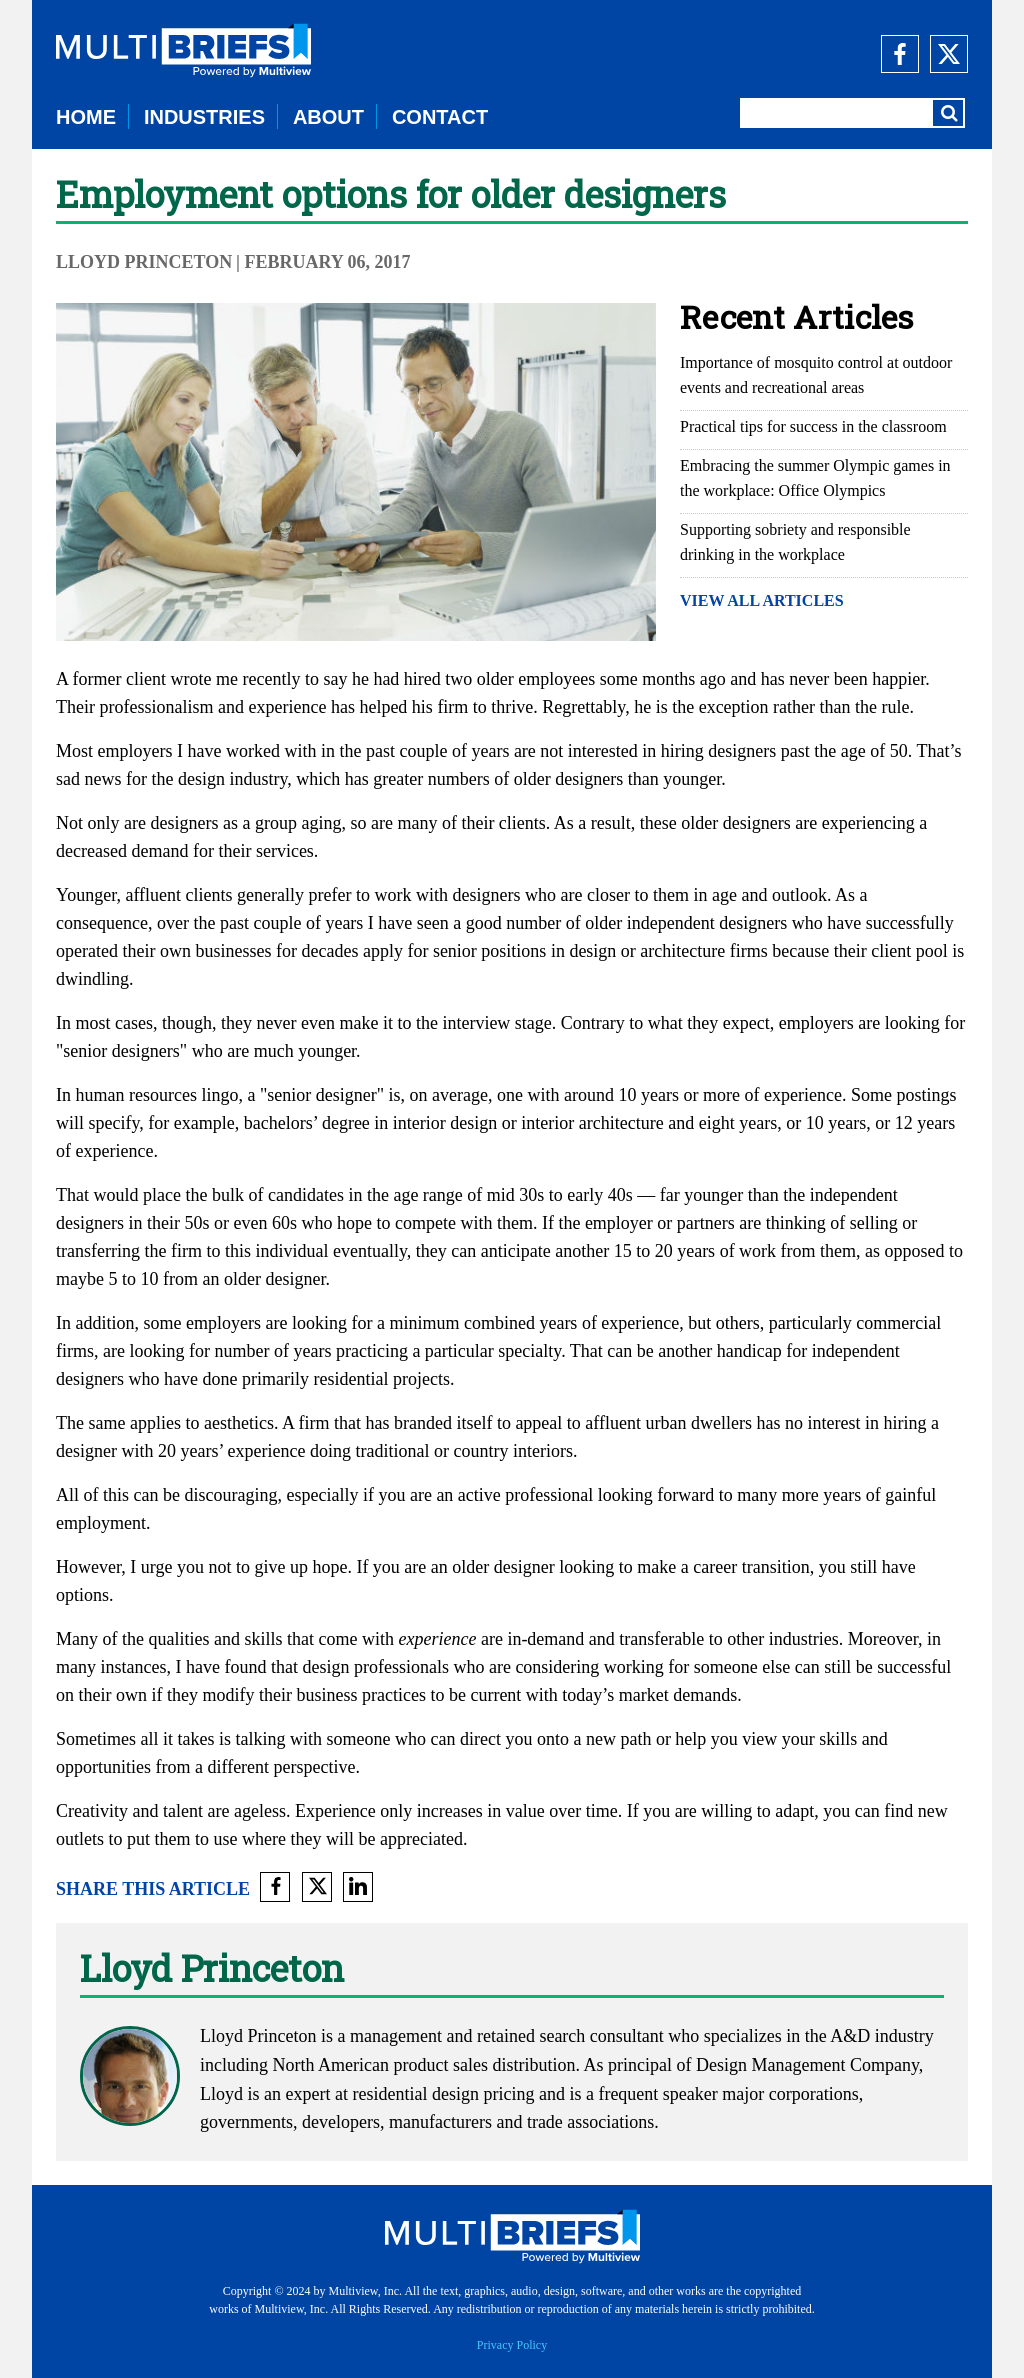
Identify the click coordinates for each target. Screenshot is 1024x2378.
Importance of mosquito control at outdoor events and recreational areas (816, 375)
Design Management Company (807, 2065)
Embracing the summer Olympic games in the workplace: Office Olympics (815, 478)
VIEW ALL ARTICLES (762, 600)
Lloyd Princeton (144, 262)
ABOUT (328, 117)
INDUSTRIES (204, 117)
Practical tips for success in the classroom (813, 426)
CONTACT (440, 117)
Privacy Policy (512, 2345)
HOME (86, 117)
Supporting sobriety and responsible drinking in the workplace (795, 542)
